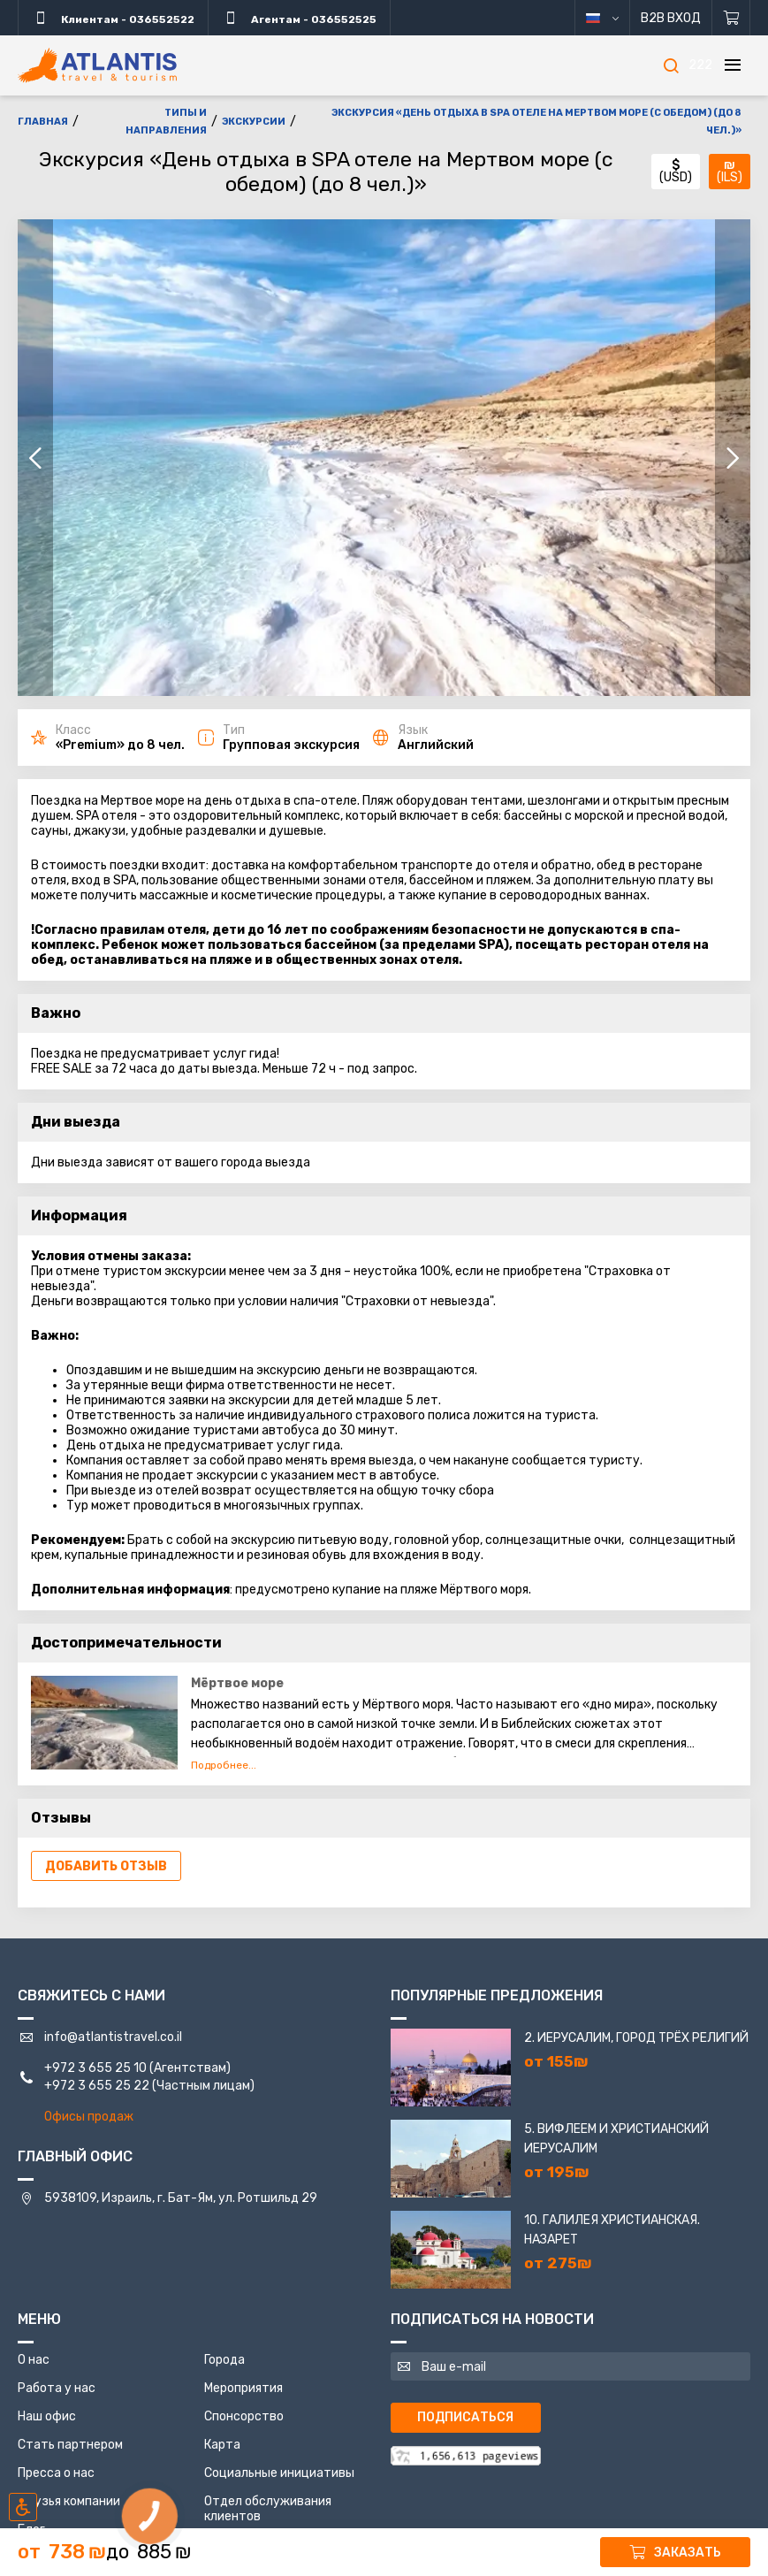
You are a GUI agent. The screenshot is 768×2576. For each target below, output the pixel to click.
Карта (222, 2444)
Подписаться (465, 2417)
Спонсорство (244, 2416)
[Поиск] (670, 65)
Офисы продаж (88, 2116)
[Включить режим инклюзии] (23, 2507)
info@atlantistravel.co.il (113, 2037)
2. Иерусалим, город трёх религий (636, 2037)
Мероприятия (243, 2388)
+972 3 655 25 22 (96, 2085)
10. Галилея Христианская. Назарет (612, 2230)
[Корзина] (731, 17)
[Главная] (97, 65)
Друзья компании (69, 2501)
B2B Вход (671, 18)
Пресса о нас (56, 2472)
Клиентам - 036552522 (113, 18)
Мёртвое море (237, 1683)
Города (224, 2359)
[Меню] (732, 65)
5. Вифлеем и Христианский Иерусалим (616, 2138)
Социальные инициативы (279, 2472)
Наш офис (47, 2416)
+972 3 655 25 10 (95, 2067)
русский (615, 18)
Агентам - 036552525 (299, 18)
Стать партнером (70, 2444)
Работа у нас (56, 2388)
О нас (33, 2359)
